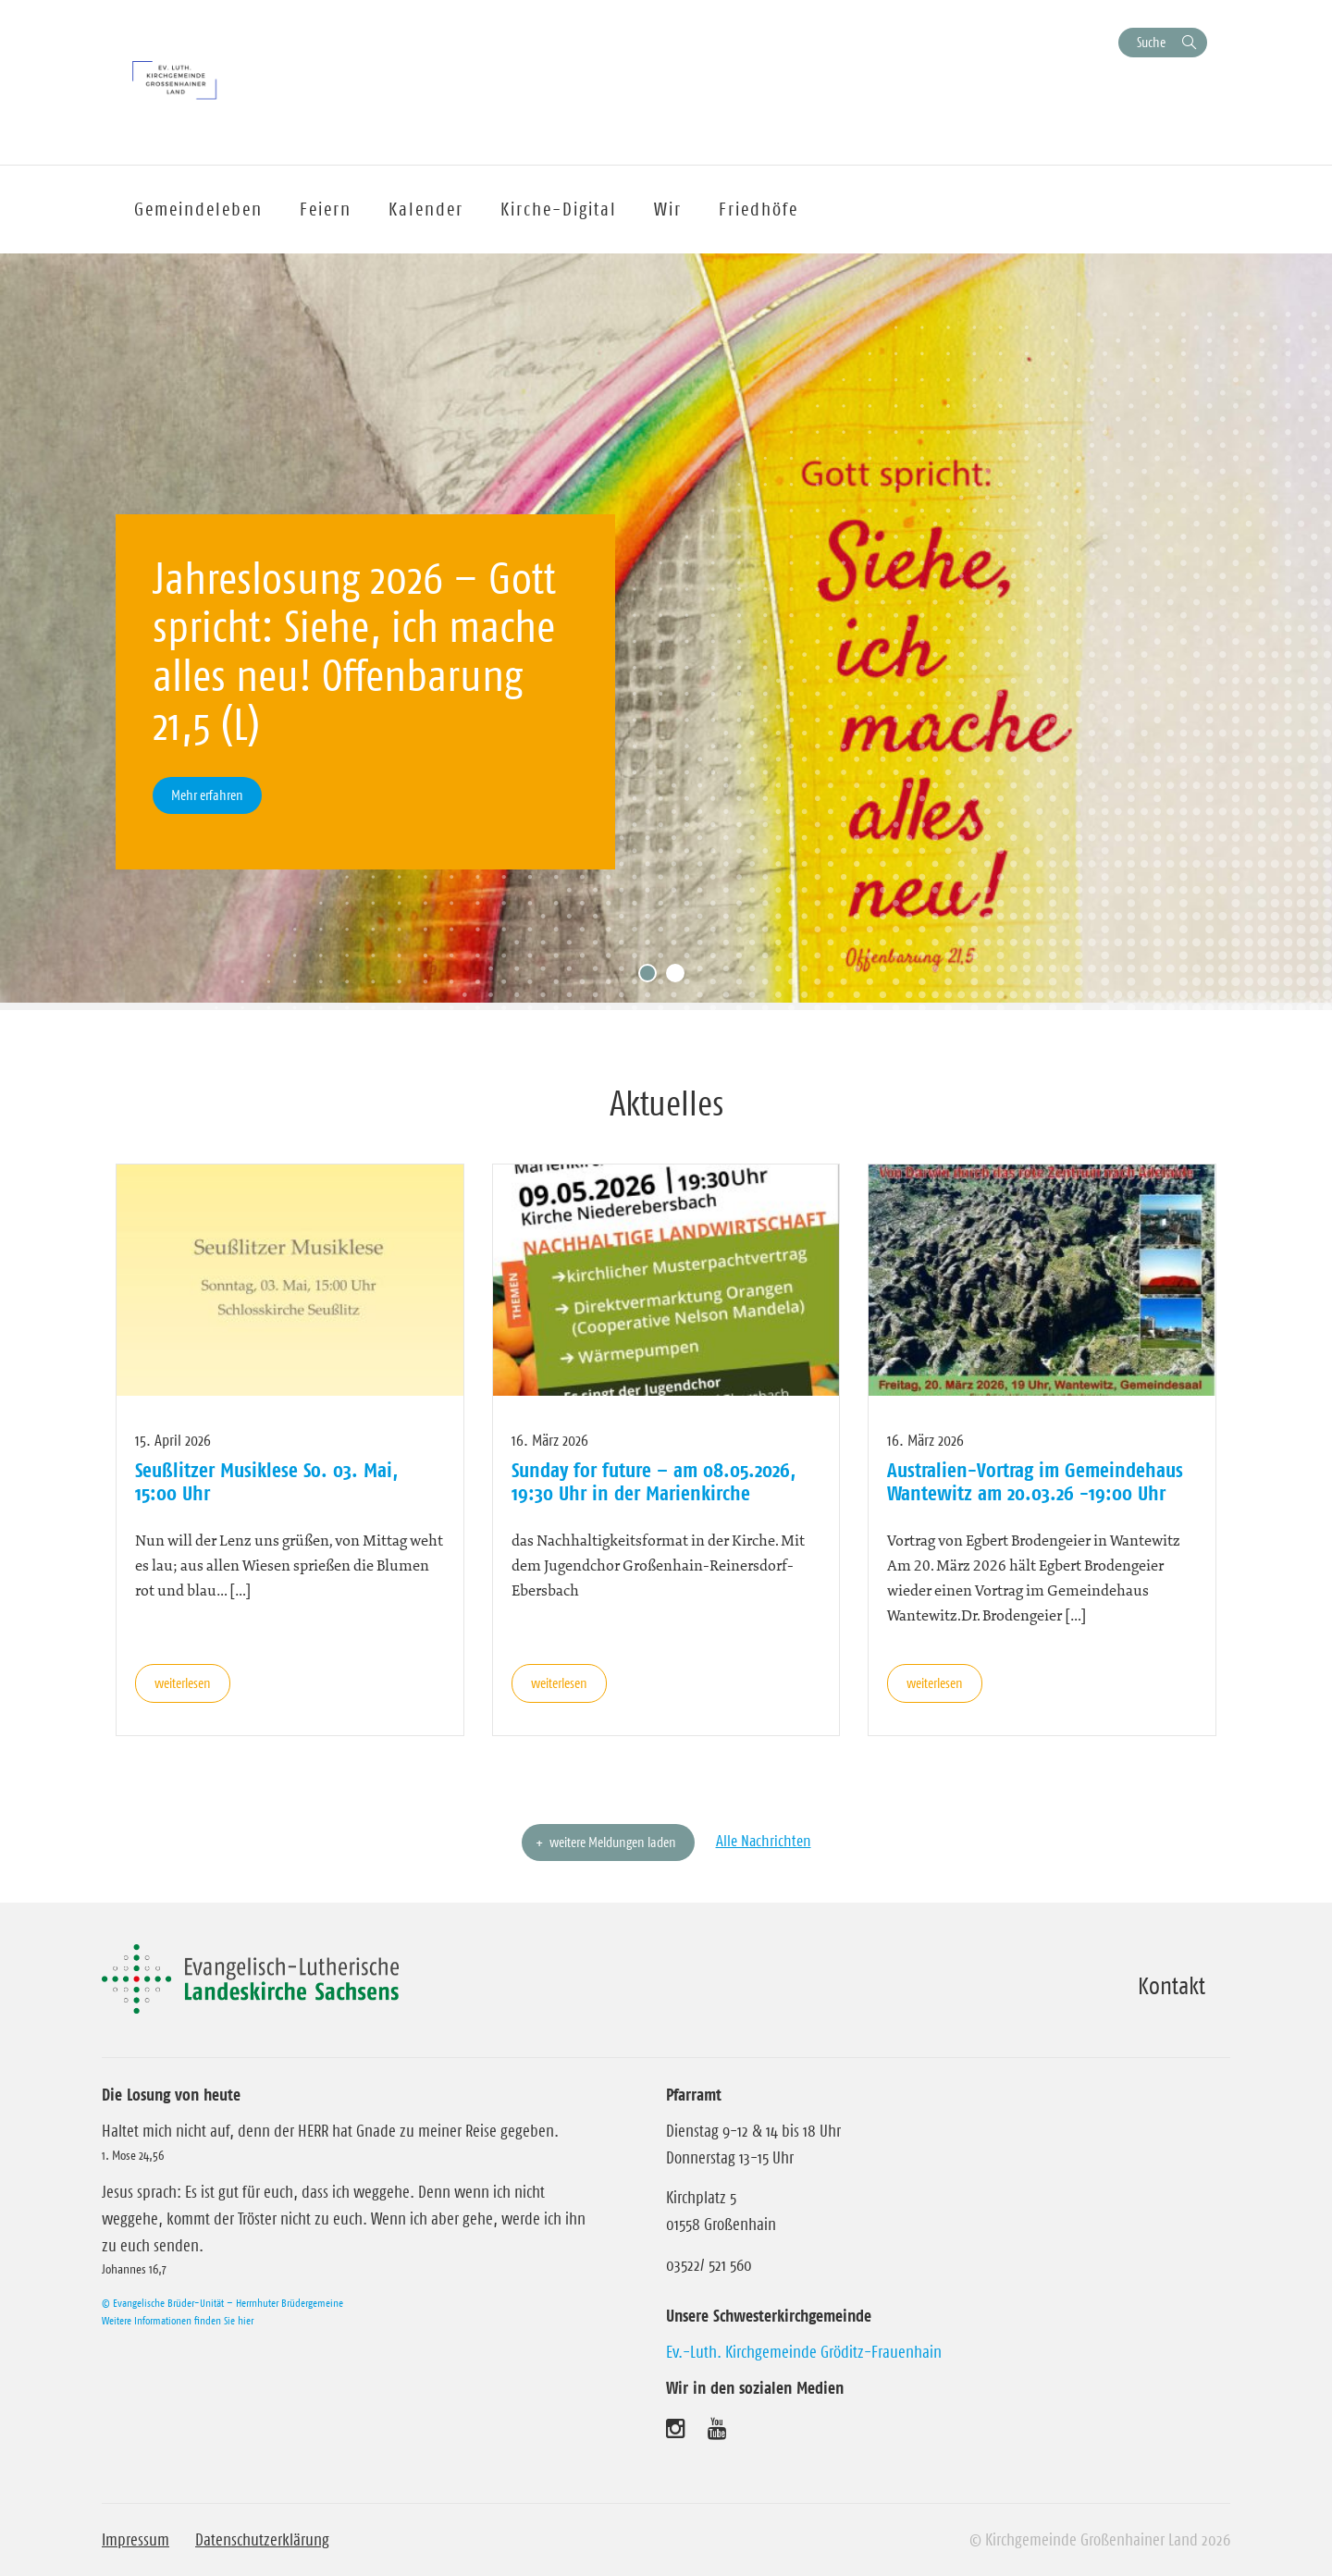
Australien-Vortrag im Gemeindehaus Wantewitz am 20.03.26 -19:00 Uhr (1035, 1481)
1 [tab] (652, 978)
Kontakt (1171, 1986)
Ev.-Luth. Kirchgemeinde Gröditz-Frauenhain (804, 2352)
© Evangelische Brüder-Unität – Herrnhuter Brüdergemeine (222, 2303)
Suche (1151, 42)
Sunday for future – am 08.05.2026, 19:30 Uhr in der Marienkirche (654, 1481)
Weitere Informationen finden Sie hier (177, 2320)
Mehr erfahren (207, 795)
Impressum (135, 2540)
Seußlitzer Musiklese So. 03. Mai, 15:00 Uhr (266, 1481)
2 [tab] (680, 978)
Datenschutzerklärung (262, 2540)
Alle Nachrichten (763, 1840)
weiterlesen (182, 1683)
